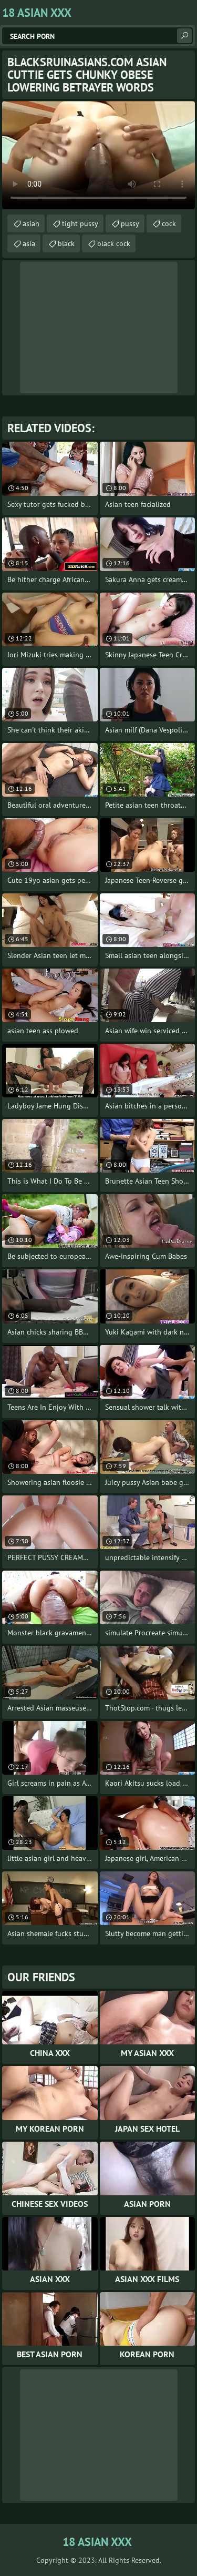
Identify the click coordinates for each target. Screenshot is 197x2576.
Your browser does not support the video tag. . (98, 155)
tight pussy (80, 223)
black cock (113, 243)
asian (31, 223)
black (66, 243)
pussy (130, 223)
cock (169, 223)
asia (29, 243)
